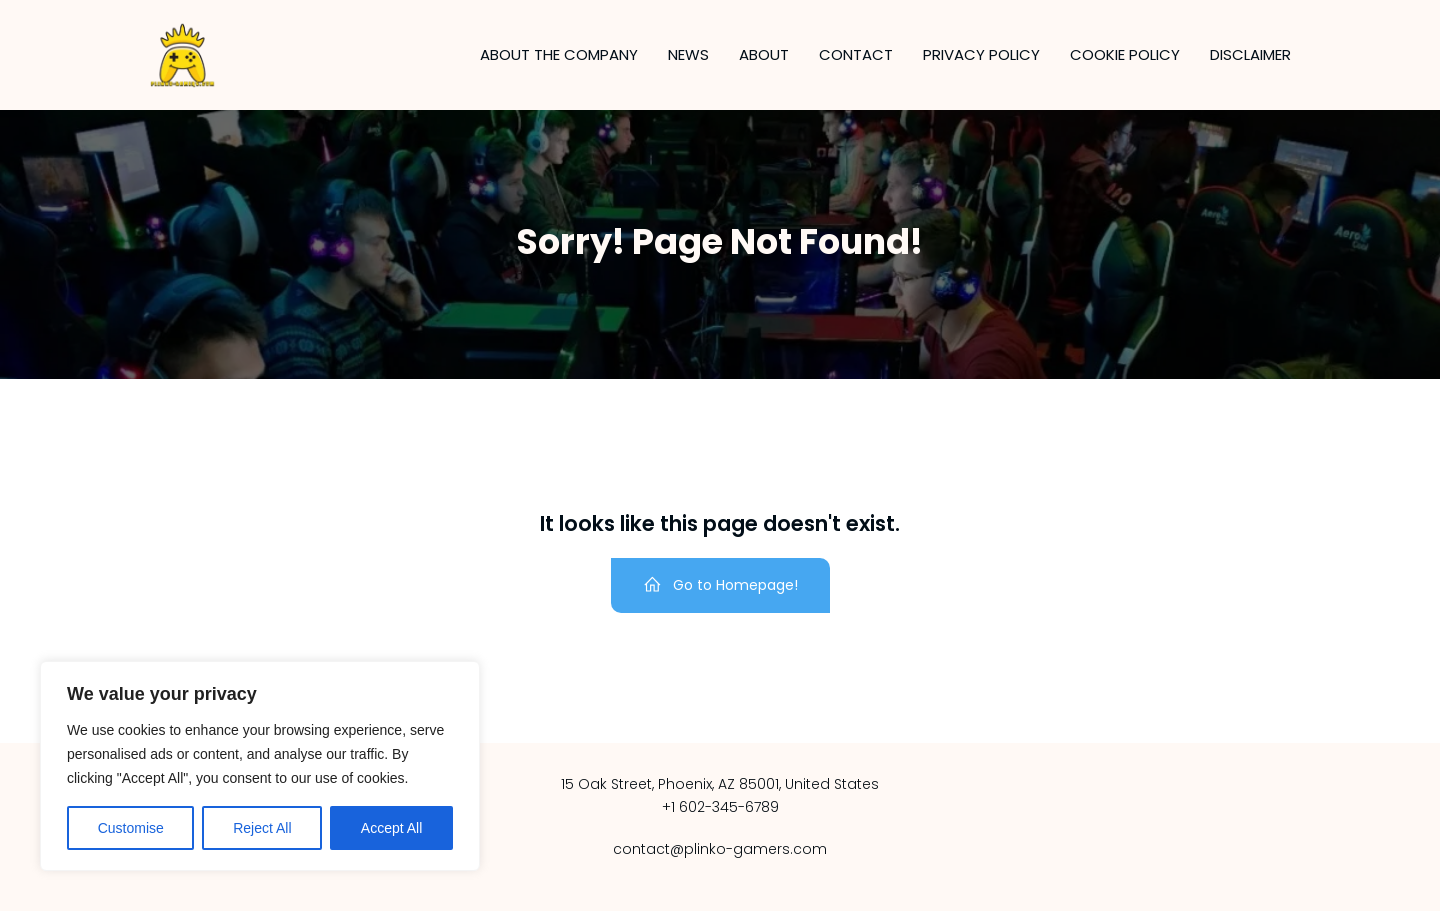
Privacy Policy (981, 54)
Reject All (262, 828)
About (764, 54)
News (688, 54)
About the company (559, 54)
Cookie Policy (1125, 54)
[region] (260, 766)
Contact (856, 54)
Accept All (391, 828)
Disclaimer (1250, 54)
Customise (131, 828)
